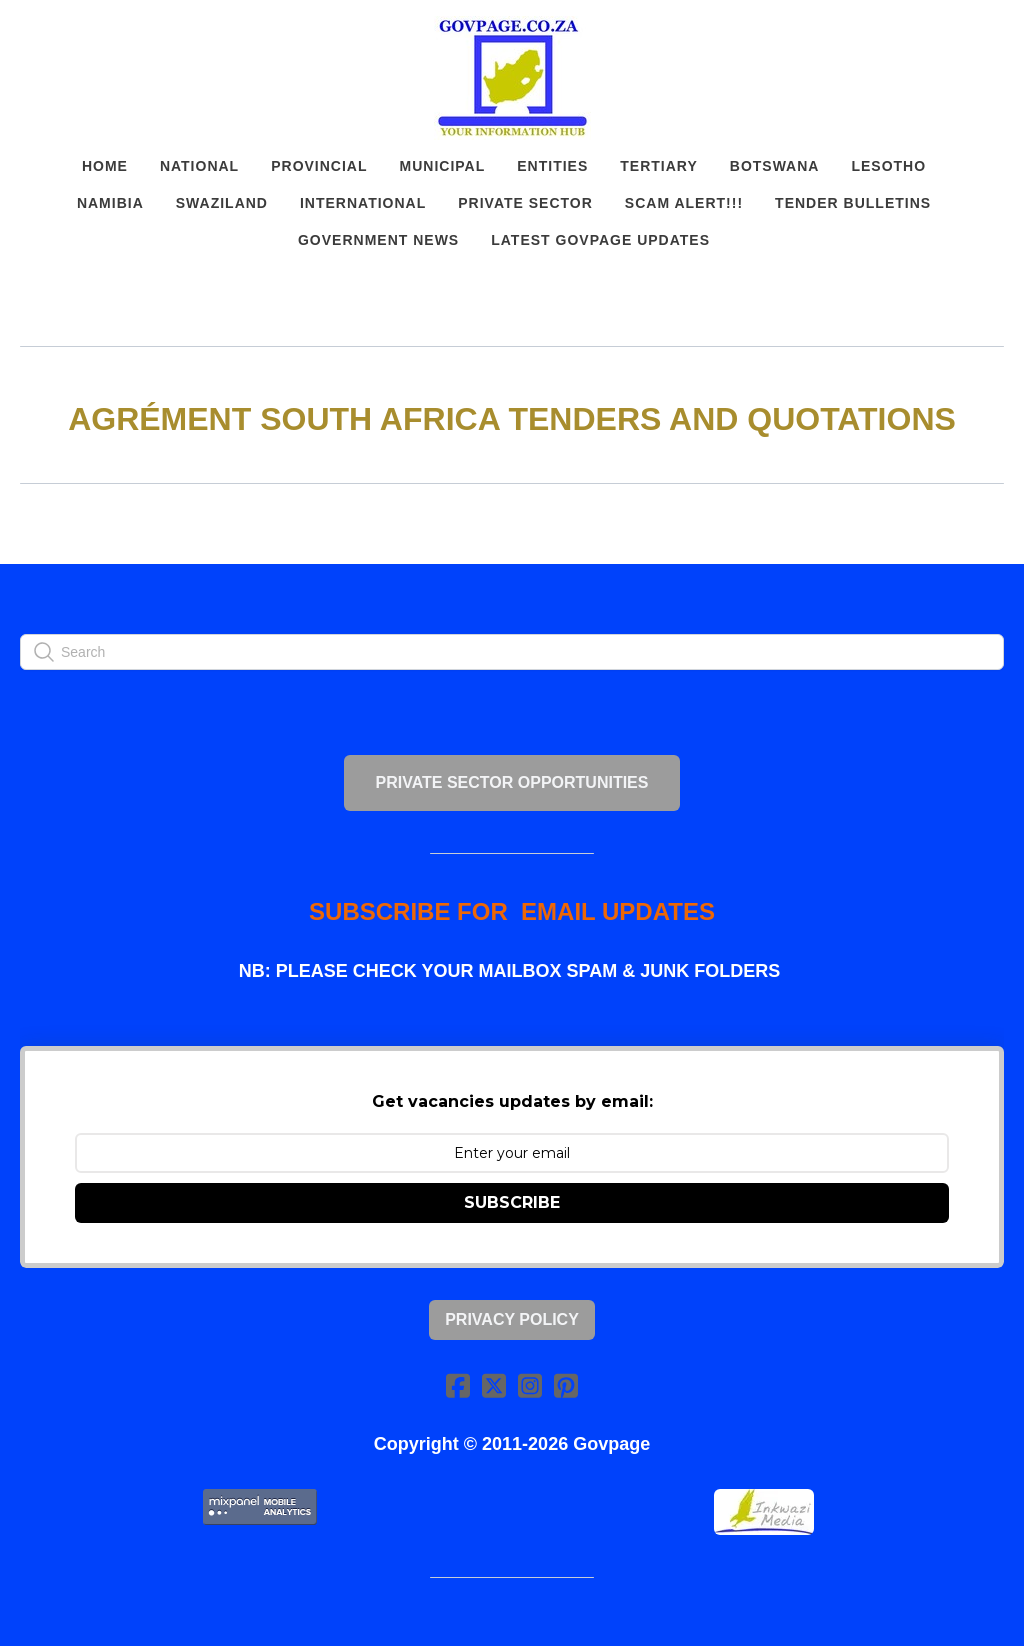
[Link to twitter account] (494, 1385)
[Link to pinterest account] (566, 1385)
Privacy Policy (512, 1319)
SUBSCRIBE (512, 1202)
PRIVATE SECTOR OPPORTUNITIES (512, 782)
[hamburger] (64, 32)
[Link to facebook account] (458, 1385)
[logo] (512, 78)
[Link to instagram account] (530, 1385)
